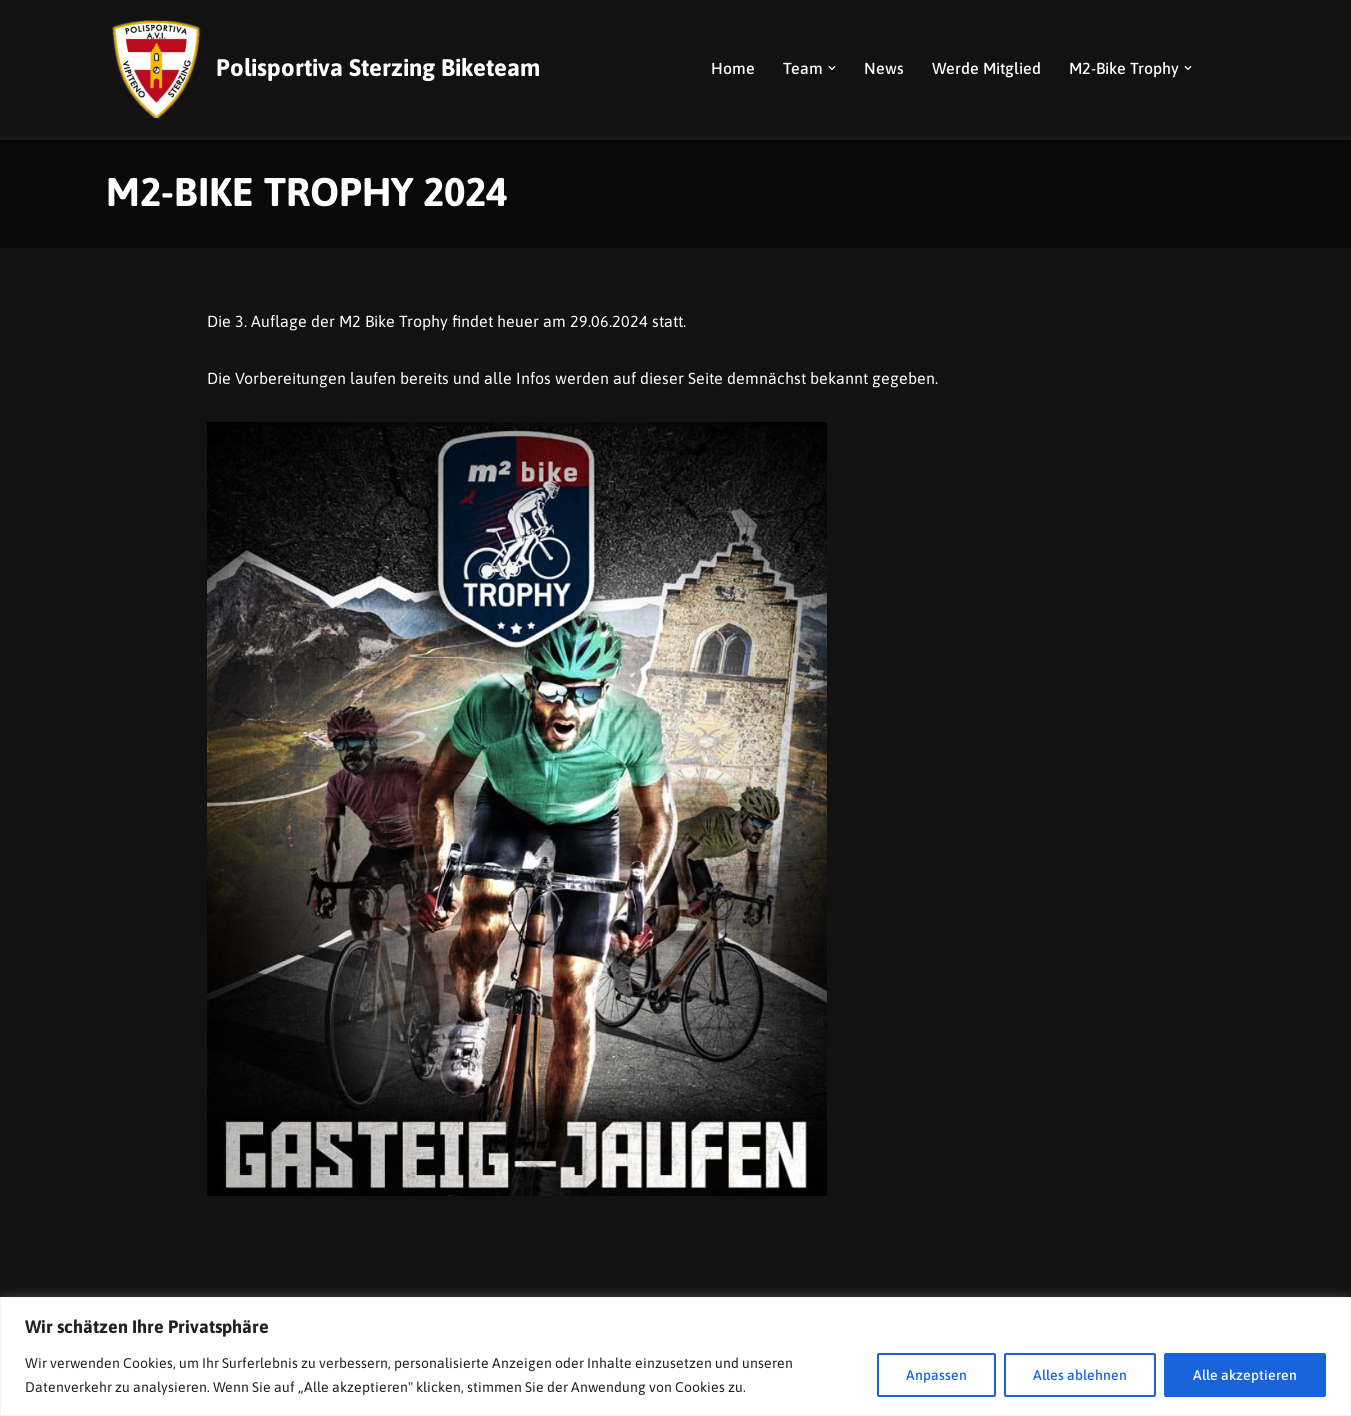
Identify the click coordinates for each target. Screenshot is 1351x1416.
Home (733, 68)
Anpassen (936, 1375)
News (884, 68)
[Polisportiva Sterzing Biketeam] (323, 68)
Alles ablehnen (1080, 1375)
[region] (675, 1356)
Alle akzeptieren (1245, 1375)
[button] (832, 68)
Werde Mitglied (986, 68)
